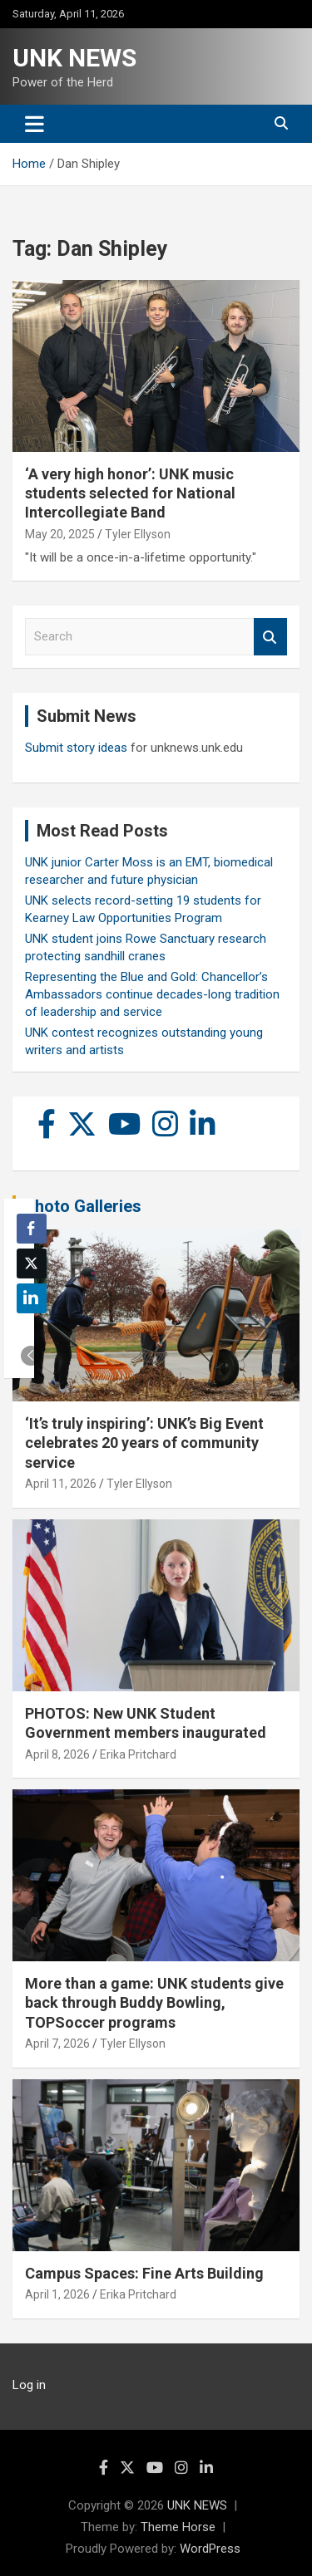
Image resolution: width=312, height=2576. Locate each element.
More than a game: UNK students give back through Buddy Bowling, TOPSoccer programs (154, 2003)
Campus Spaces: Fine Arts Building (144, 2273)
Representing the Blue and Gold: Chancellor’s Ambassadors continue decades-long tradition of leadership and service (152, 994)
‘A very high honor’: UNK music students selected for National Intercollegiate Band (130, 493)
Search (270, 636)
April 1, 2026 (57, 2294)
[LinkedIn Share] (32, 1298)
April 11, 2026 (61, 1483)
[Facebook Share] (32, 1229)
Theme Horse (178, 2527)
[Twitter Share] (32, 1263)
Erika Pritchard (138, 1754)
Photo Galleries (82, 1206)
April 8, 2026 (57, 1754)
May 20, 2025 (60, 534)
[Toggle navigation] (34, 124)
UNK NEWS (74, 57)
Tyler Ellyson (138, 534)
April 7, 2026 (57, 2043)
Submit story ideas (76, 747)
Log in (29, 2384)
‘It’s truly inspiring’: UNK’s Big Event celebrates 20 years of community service (144, 1443)
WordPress (210, 2548)
